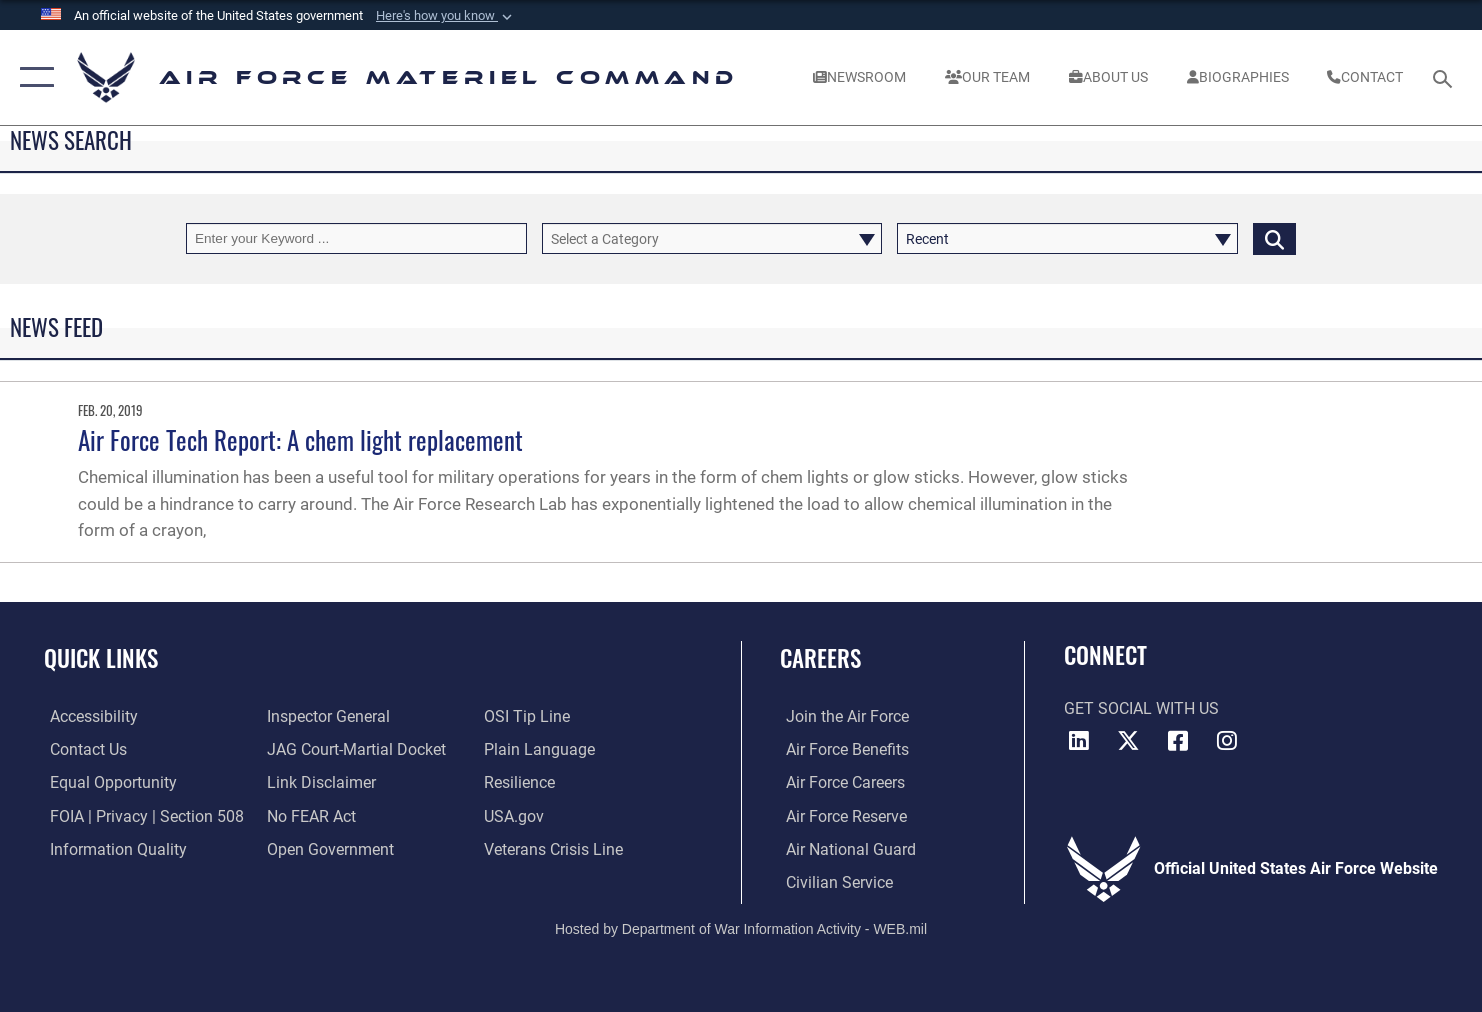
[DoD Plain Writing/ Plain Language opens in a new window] (541, 749)
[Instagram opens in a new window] (1227, 741)
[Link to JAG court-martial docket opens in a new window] (354, 749)
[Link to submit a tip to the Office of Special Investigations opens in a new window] (529, 716)
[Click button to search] (1274, 238)
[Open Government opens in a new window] (328, 848)
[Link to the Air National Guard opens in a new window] (845, 848)
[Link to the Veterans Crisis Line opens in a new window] (555, 848)
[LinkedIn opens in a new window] (1079, 741)
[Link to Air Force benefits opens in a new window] (841, 749)
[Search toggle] (1445, 77)
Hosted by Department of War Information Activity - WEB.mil (741, 928)
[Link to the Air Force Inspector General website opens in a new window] (326, 716)
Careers (820, 658)
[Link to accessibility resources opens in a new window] (88, 716)
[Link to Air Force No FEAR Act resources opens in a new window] (309, 815)
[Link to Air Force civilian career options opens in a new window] (833, 881)
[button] (446, 16)
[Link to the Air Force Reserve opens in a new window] (840, 815)
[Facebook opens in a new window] (1178, 741)
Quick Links (101, 658)
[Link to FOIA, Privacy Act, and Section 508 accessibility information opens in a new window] (141, 815)
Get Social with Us (1141, 709)
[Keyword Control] (356, 238)
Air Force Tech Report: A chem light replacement (300, 439)
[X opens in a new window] (1129, 741)
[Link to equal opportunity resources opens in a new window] (107, 782)
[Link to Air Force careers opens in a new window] (839, 782)
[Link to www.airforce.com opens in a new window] (841, 716)
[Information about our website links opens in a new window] (319, 782)
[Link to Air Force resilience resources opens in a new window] (521, 782)
